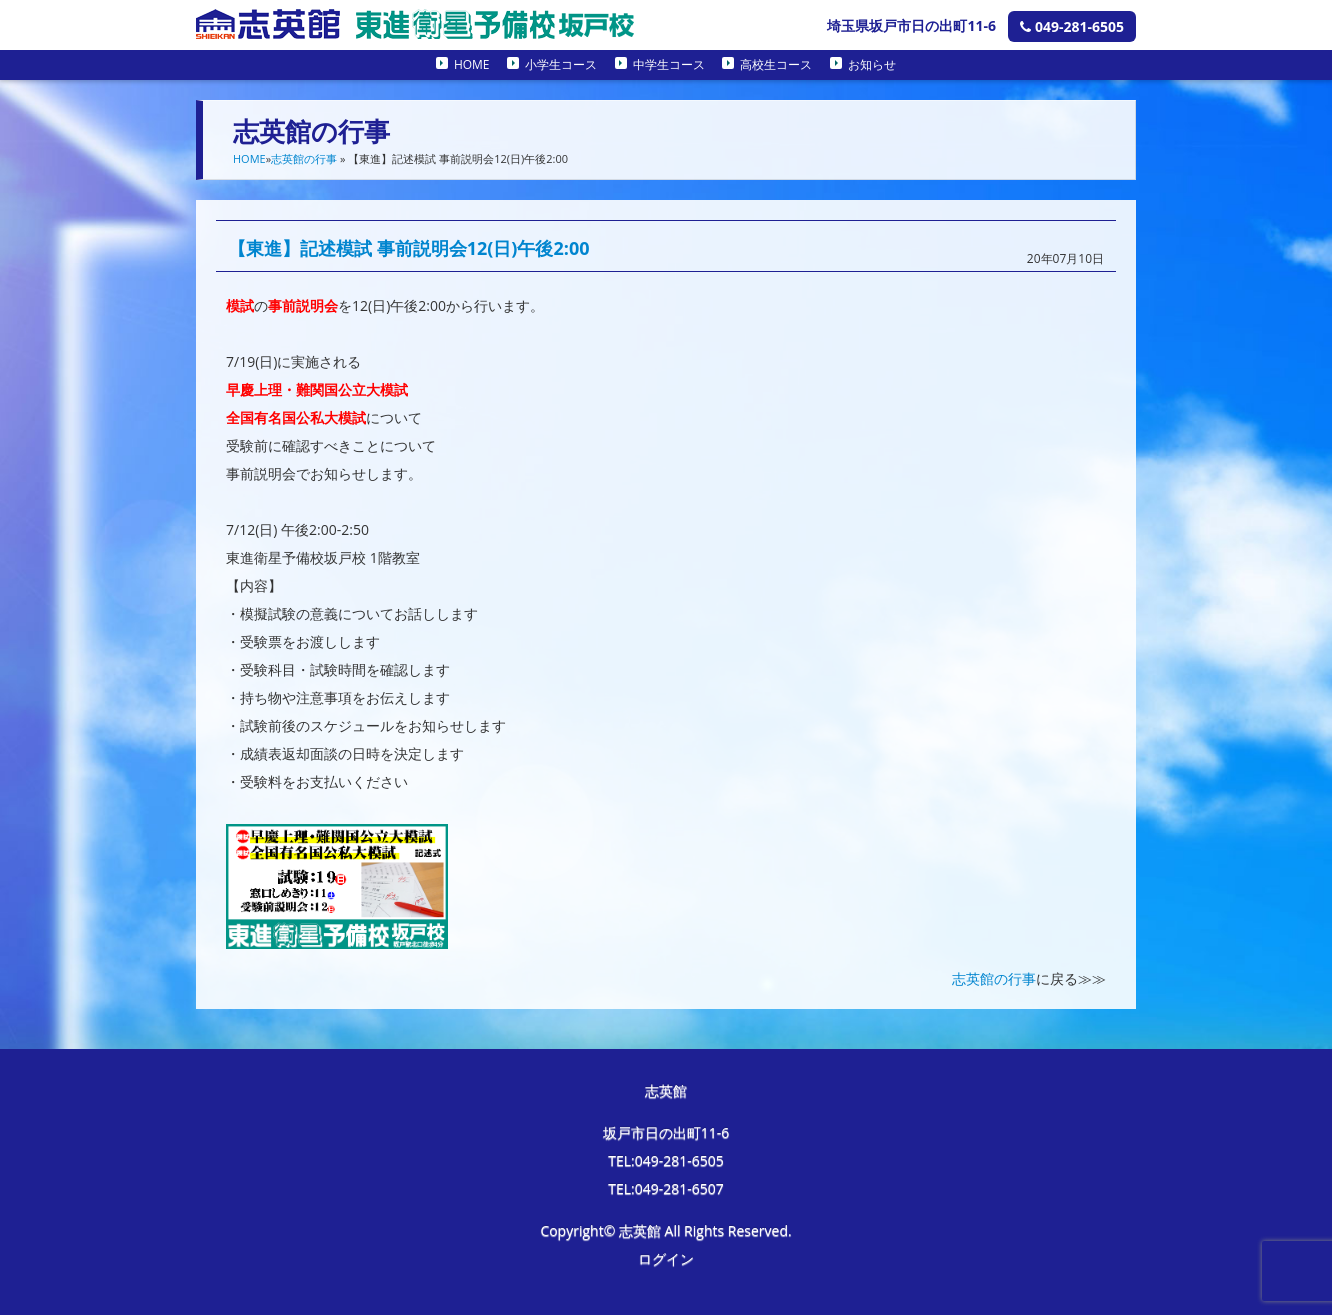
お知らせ (872, 64)
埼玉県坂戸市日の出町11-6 (911, 25)
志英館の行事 (304, 158)
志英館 (666, 1090)
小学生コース (561, 64)
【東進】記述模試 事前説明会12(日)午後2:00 (408, 248)
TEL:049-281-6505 (666, 1160)
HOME (472, 64)
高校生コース (776, 64)
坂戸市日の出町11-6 (666, 1132)
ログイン (666, 1258)
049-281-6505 (1072, 26)
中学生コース (669, 64)
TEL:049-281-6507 (666, 1188)
